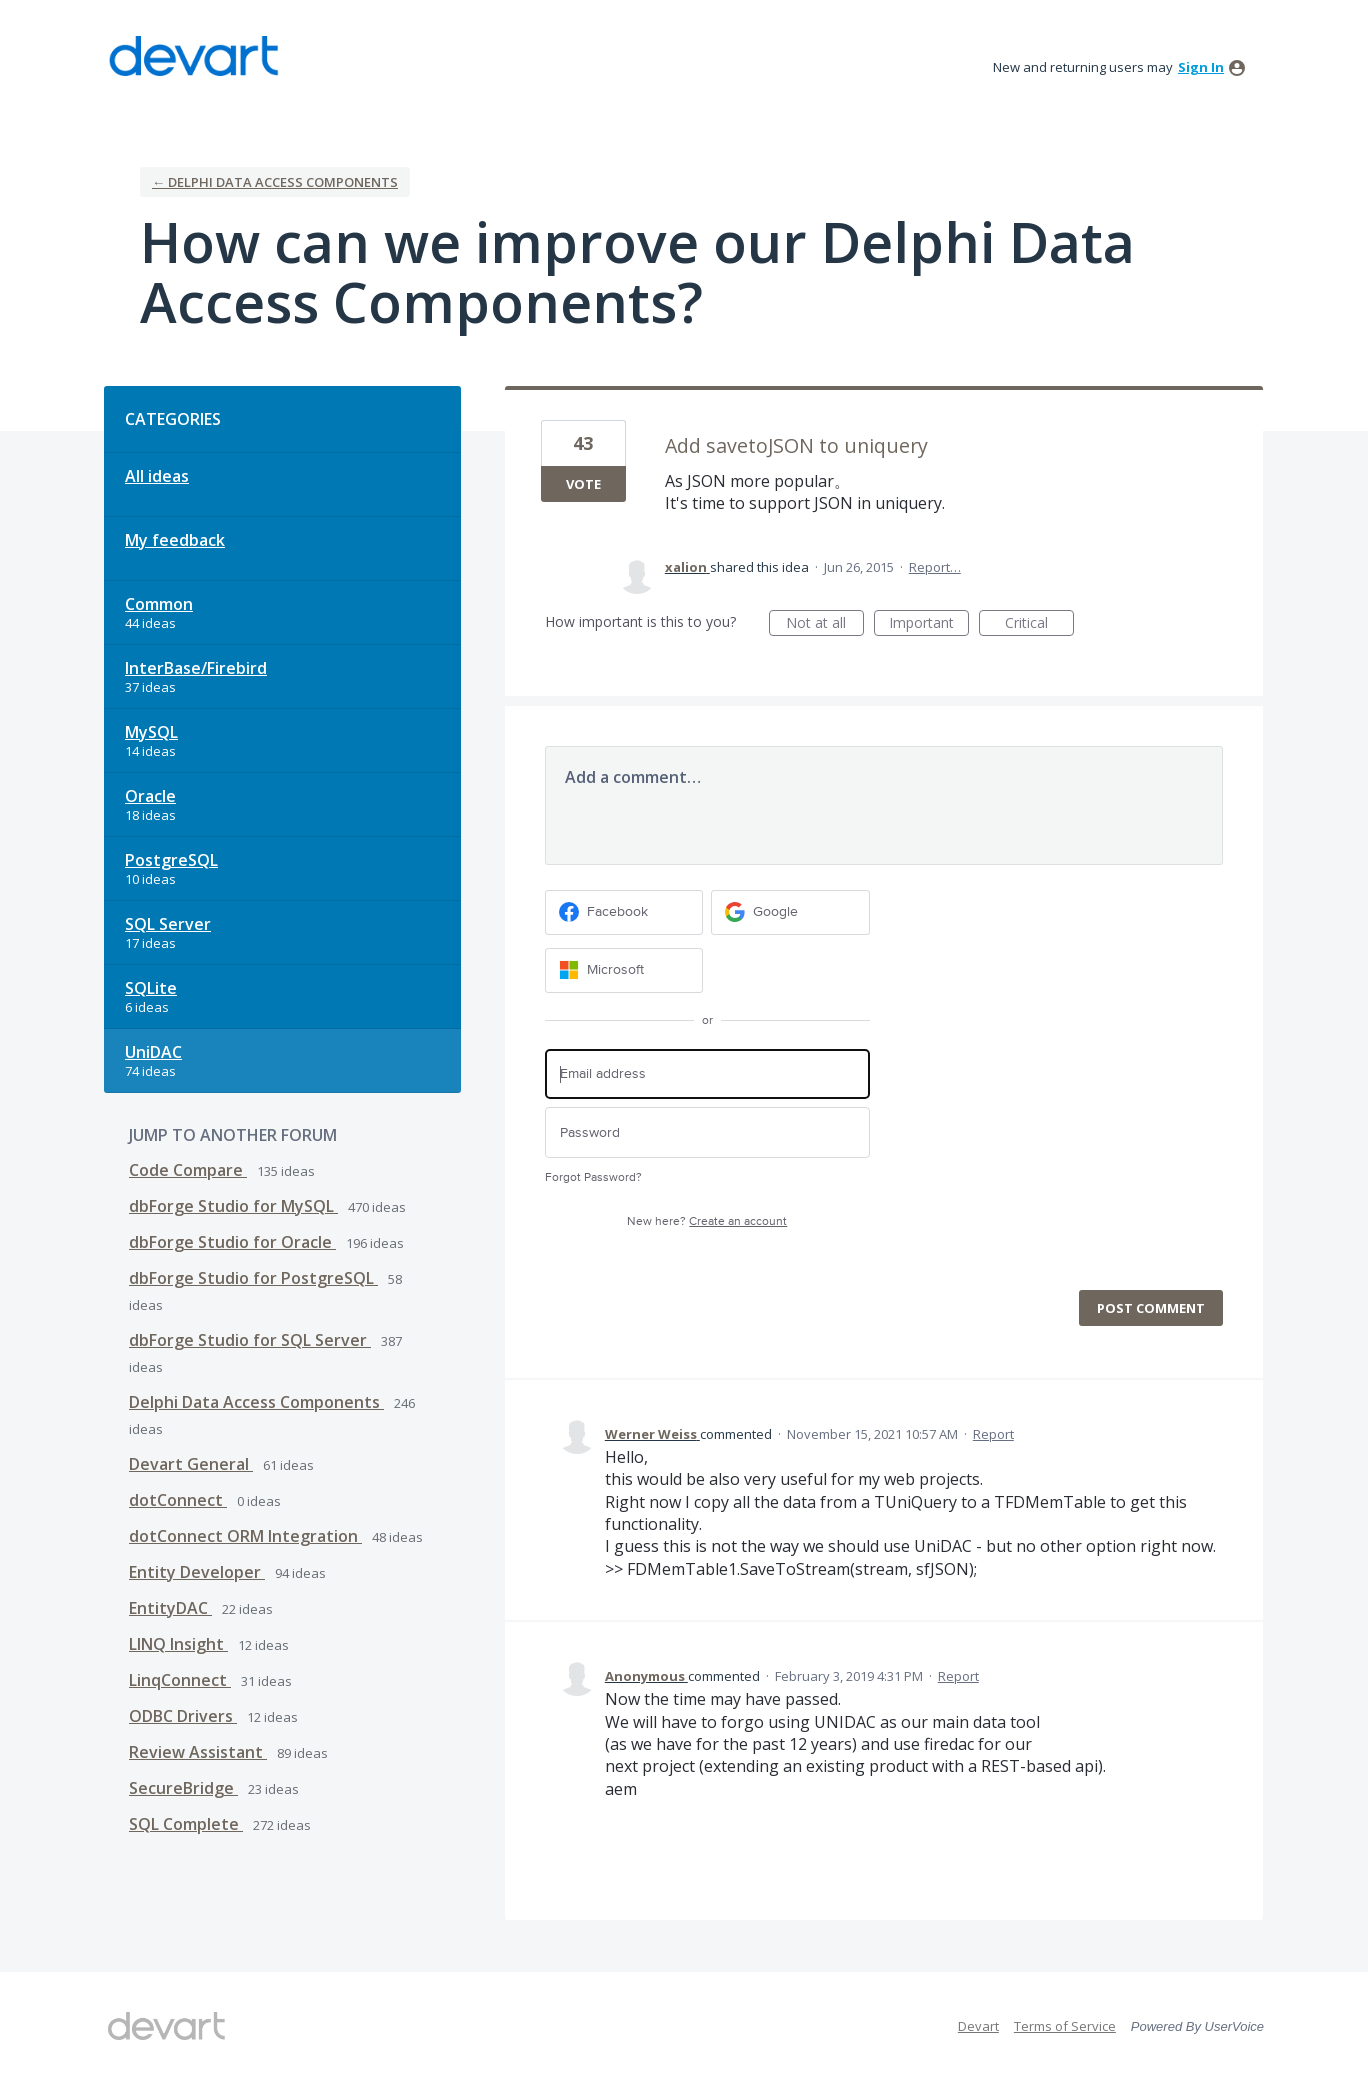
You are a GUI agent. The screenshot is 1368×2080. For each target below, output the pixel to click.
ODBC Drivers (183, 1716)
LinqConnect (180, 1680)
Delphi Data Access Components (256, 1402)
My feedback (175, 540)
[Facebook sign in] (624, 912)
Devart (978, 2026)
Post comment (1151, 1308)
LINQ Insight (178, 1644)
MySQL (151, 732)
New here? (707, 1221)
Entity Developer (197, 1572)
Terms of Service (1065, 2026)
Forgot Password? (593, 1177)
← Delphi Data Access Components (275, 182)
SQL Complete (186, 1824)
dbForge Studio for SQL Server (250, 1340)
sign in (1201, 67)
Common (159, 604)
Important (929, 624)
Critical (1039, 624)
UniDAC (153, 1052)
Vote (583, 484)
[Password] (707, 1132)
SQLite (151, 988)
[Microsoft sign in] (624, 970)
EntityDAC (170, 1608)
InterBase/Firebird (196, 668)
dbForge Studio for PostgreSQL (253, 1278)
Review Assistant (198, 1752)
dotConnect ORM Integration (245, 1536)
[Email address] (707, 1074)
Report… (935, 567)
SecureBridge (183, 1788)
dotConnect (178, 1500)
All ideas (157, 476)
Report (993, 1434)
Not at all (825, 624)
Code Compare (188, 1170)
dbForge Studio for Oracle (232, 1242)
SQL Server (168, 924)
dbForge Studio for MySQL (233, 1206)
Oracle (150, 796)
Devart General (191, 1464)
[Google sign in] (790, 912)
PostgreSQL (171, 860)
